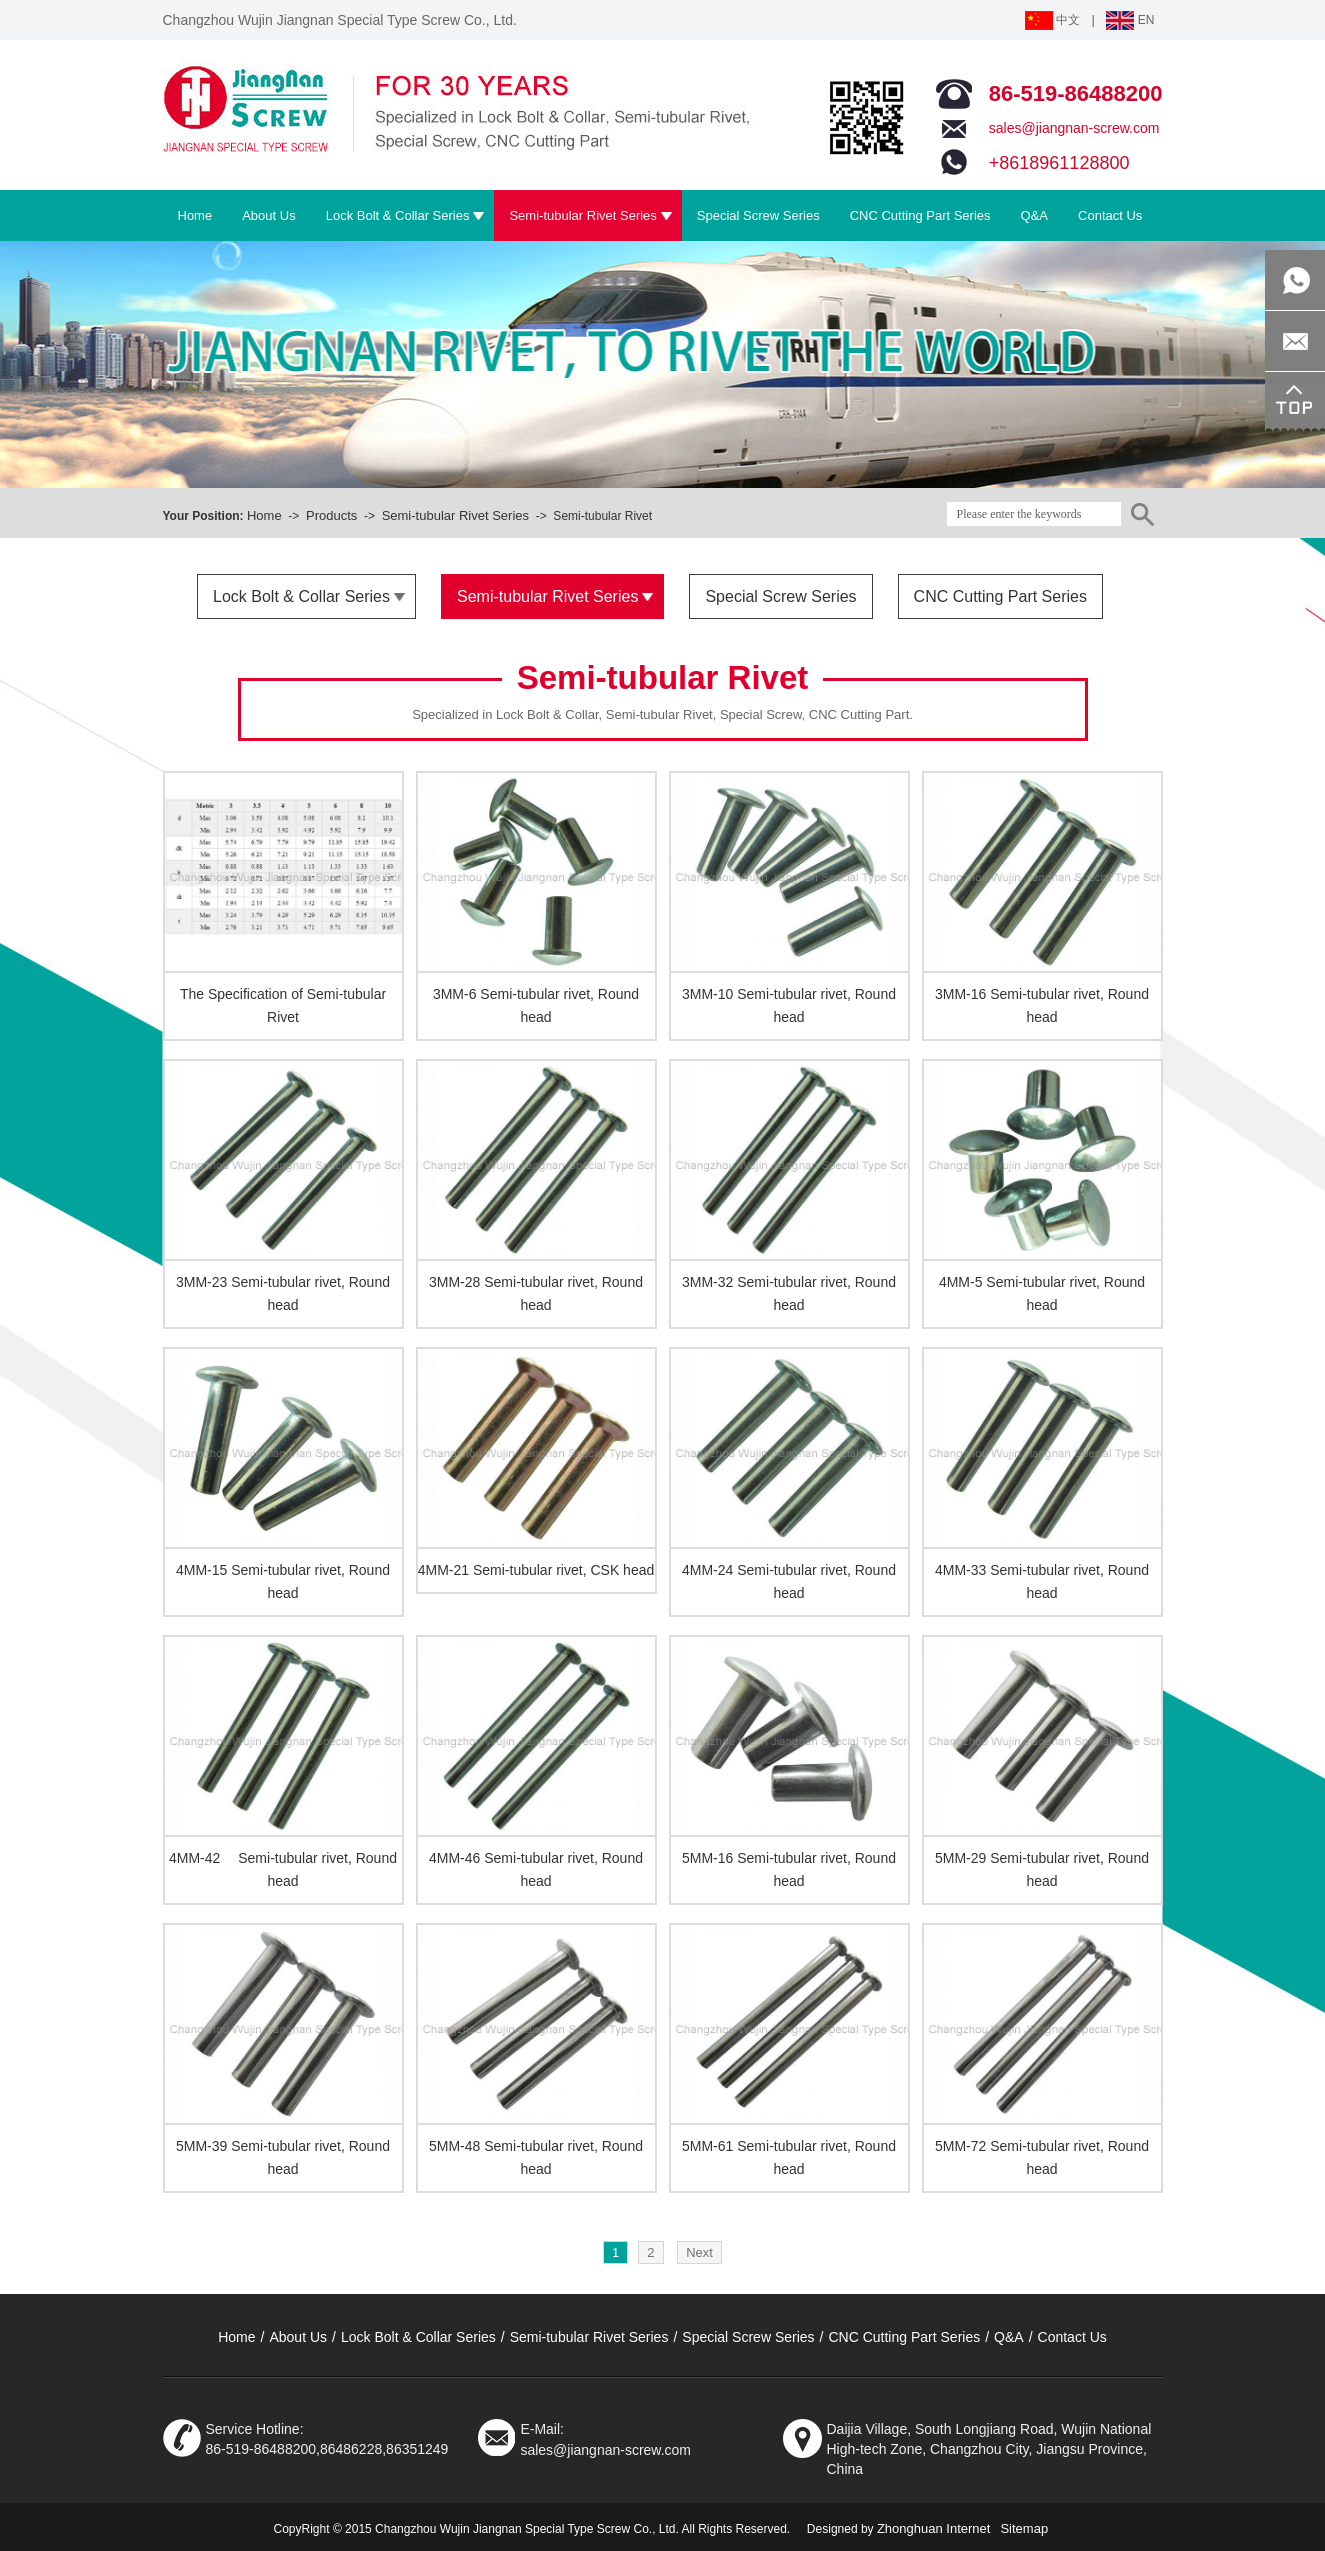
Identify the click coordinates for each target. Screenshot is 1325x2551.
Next (699, 2252)
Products (331, 515)
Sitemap (1024, 2528)
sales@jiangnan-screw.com (1074, 128)
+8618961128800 (1059, 163)
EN (1130, 20)
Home (264, 515)
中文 (1052, 20)
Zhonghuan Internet (933, 2528)
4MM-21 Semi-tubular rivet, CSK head (536, 1570)
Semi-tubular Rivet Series (455, 515)
